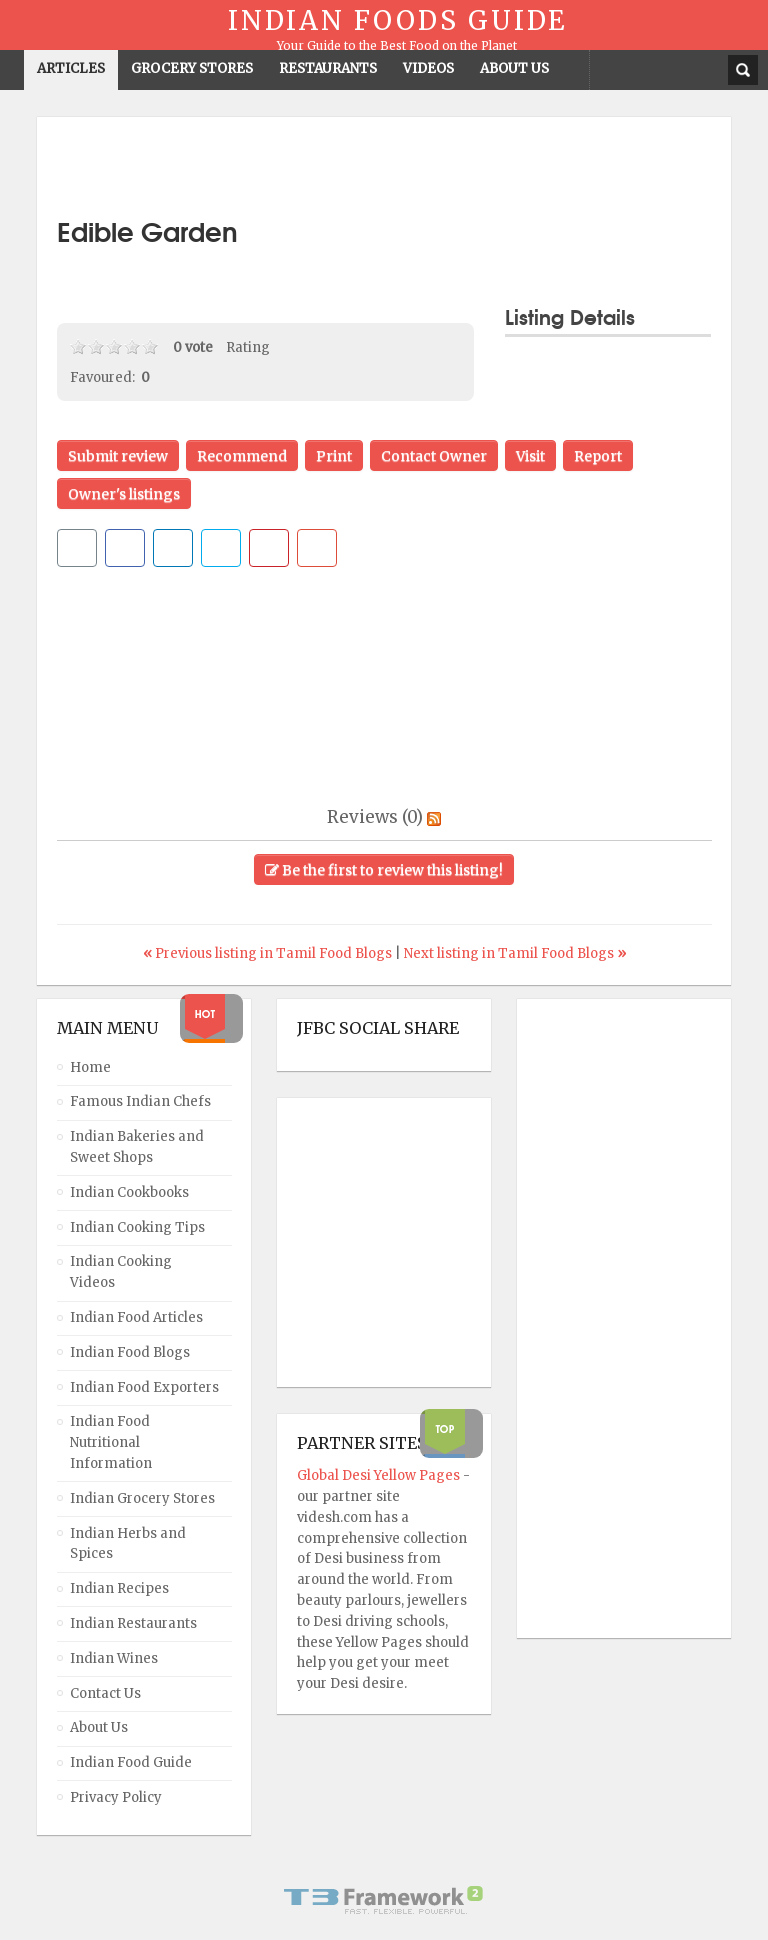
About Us (99, 1727)
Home (90, 1067)
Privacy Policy (116, 1797)
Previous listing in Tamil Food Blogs (269, 953)
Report (598, 456)
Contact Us (105, 1693)
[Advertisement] (384, 167)
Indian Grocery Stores (142, 1498)
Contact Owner (434, 456)
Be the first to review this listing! (384, 870)
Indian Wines (114, 1658)
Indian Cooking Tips (137, 1227)
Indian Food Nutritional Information (111, 1442)
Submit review (118, 456)
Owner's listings (124, 494)
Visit (530, 456)
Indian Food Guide (131, 1762)
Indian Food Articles (136, 1317)
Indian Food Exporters (144, 1387)
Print (334, 456)
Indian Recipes (119, 1588)
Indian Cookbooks (129, 1192)
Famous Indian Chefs (140, 1101)
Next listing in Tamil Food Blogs (515, 953)
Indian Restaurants (133, 1623)
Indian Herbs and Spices (128, 1544)
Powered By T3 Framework (384, 1900)
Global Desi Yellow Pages (380, 1475)
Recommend (242, 456)
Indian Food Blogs (130, 1352)
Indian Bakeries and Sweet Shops (137, 1147)
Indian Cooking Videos (121, 1272)
